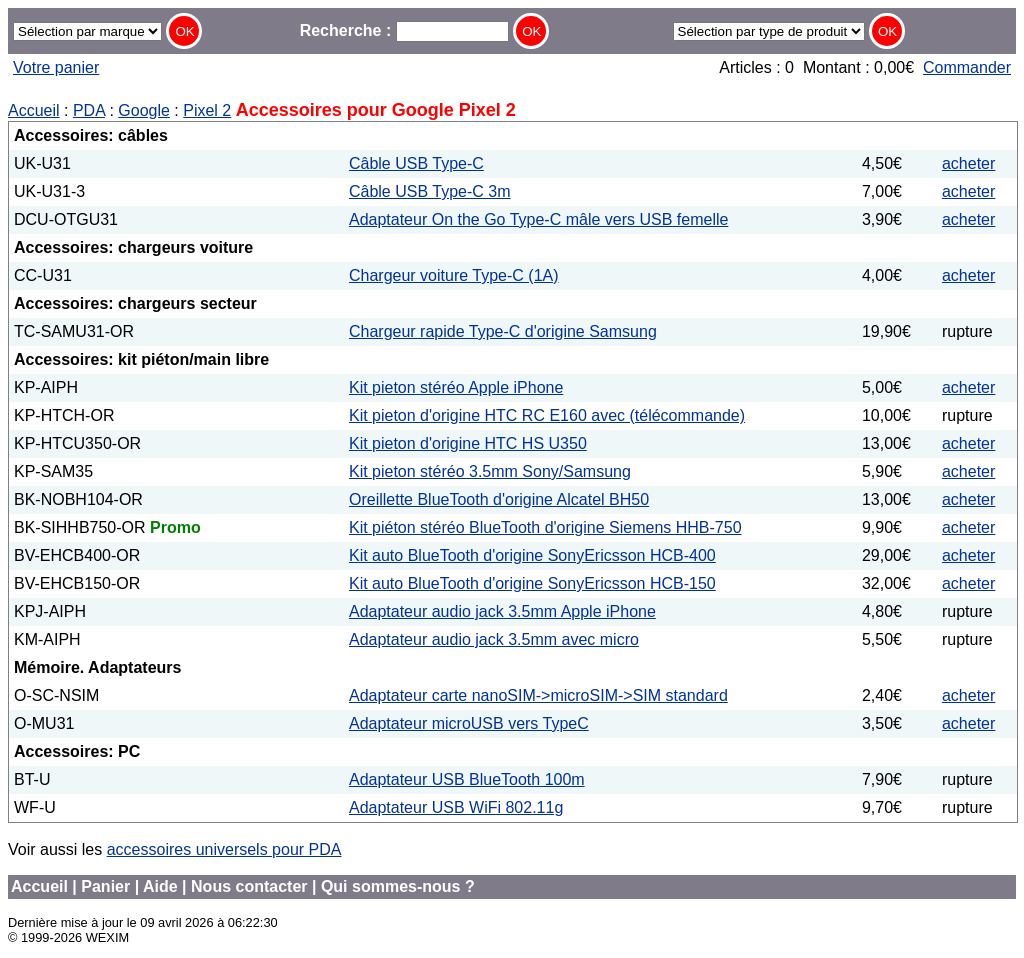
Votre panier (56, 67)
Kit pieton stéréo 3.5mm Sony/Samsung (490, 471)
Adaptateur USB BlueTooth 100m (467, 779)
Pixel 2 (207, 110)
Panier (105, 886)
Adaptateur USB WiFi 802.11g (456, 807)
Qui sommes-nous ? (398, 886)
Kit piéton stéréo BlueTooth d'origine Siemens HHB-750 (545, 527)
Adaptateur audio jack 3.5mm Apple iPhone (502, 611)
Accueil (34, 110)
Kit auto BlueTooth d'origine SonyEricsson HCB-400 (532, 555)
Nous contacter (249, 886)
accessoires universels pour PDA (224, 849)
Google (144, 110)
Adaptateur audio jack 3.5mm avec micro (494, 639)
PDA (89, 110)
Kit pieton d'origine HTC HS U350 (468, 443)
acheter (968, 163)
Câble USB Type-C (416, 163)
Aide (160, 886)
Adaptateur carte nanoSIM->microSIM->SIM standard (538, 695)
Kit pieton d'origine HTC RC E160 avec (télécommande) (547, 415)
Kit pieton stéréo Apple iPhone (456, 387)
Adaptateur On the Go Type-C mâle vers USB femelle (538, 219)
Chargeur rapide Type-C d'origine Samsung (503, 331)
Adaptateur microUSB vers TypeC (469, 723)
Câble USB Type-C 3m (430, 191)
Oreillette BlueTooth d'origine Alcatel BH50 (499, 499)
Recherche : (404, 30)
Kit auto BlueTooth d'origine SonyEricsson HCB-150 (532, 583)
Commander (967, 67)
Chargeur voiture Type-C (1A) (454, 275)
